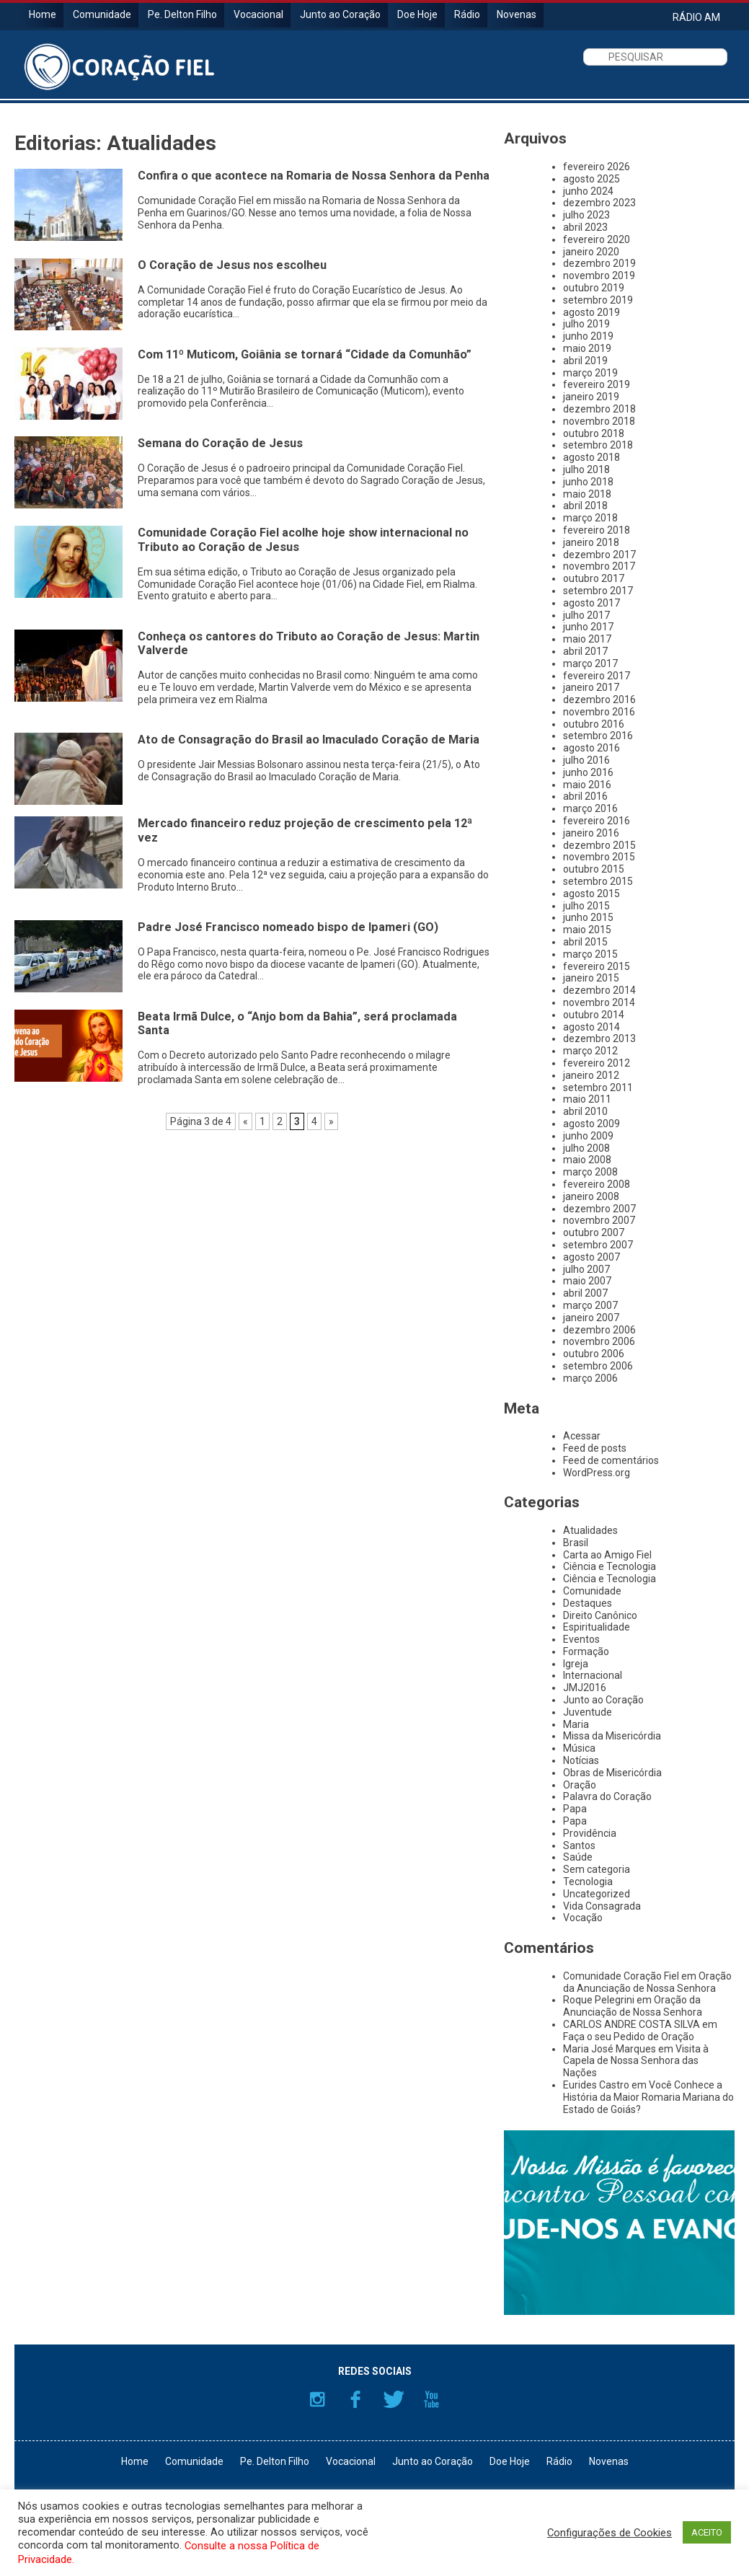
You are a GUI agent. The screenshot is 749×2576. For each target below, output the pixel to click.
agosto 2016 (591, 748)
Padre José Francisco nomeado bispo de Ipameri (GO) (288, 927)
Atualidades (590, 1530)
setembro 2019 (598, 300)
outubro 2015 (593, 869)
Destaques (587, 1603)
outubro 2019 (593, 288)
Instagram (317, 2399)
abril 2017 (585, 651)
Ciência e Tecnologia (609, 1566)
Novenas (516, 14)
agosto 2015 (591, 893)
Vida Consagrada (602, 1906)
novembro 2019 (599, 275)
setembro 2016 (598, 735)
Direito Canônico (600, 1615)
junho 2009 (588, 1136)
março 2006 (590, 1378)
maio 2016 (587, 784)
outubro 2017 (593, 578)
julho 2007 (586, 1269)
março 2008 (590, 1172)
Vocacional (258, 14)
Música (579, 1748)
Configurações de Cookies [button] (609, 2532)
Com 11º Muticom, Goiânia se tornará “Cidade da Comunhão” (304, 354)
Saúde (578, 1857)
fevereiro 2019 (596, 384)
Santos (579, 1845)
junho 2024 (588, 191)
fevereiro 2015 (596, 966)
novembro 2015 (599, 857)
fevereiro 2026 (596, 166)
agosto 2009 (591, 1123)
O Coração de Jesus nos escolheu (232, 265)
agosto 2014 (591, 1027)
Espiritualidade (596, 1627)
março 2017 (590, 663)
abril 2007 (585, 1293)
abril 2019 (585, 360)
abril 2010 (585, 1111)
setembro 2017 (598, 590)
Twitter (393, 2399)
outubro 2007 (593, 1232)
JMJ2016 (584, 1687)
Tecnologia (588, 1881)
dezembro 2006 (599, 1330)
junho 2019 (588, 336)
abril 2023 (585, 227)
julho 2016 (586, 760)
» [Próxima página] (331, 1121)
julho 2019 (586, 324)
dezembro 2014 (599, 990)
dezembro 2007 (599, 1208)
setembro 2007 (598, 1244)
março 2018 (590, 518)
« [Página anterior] (245, 1121)
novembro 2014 (599, 1002)
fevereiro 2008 (596, 1184)
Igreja (575, 1663)
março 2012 (590, 1051)
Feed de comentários (611, 1460)
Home (42, 14)
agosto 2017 (591, 603)
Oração (579, 1785)
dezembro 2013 (599, 1038)
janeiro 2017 (591, 687)
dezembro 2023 (599, 202)
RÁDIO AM (696, 17)
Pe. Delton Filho (182, 14)
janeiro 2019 (591, 396)
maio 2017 (587, 639)
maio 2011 (587, 1099)
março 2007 (590, 1305)
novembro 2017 (599, 566)
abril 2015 (585, 942)
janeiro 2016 (591, 833)
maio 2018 (587, 494)
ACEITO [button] (706, 2532)
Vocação (583, 1917)
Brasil (575, 1542)
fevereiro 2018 (596, 530)
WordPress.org (596, 1472)
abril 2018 (585, 505)
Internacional (592, 1675)
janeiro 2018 (591, 542)
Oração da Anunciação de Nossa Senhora (647, 1982)
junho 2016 (588, 772)
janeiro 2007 (591, 1317)
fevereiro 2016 (596, 820)
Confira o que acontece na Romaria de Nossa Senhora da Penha (313, 175)
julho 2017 (586, 615)
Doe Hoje (417, 14)
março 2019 (590, 373)
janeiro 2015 (591, 978)
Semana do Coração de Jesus (220, 443)
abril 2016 (585, 796)
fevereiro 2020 (596, 239)
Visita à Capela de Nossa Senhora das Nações (636, 2061)
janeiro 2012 (591, 1075)
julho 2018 (586, 469)
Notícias (581, 1760)
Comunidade (102, 14)
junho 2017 (588, 626)
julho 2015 (586, 906)
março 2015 (590, 954)
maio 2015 (587, 929)
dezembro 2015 (599, 845)
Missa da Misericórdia (612, 1736)
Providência (589, 1833)
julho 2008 (586, 1148)
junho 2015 (588, 917)
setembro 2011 (598, 1087)
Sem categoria (596, 1869)
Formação (586, 1651)
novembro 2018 (599, 421)
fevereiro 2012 (596, 1063)
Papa (575, 1808)
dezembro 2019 (599, 263)
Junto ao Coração (340, 14)
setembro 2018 (598, 445)
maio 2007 (587, 1281)
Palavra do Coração (607, 1796)
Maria (576, 1724)
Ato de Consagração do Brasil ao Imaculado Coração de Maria (308, 739)
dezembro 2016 (599, 699)
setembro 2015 (598, 881)
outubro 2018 (593, 433)
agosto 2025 (591, 179)
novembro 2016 (599, 712)
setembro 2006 (598, 1366)
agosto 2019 (591, 312)
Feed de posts (594, 1448)
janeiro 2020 (591, 251)
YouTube (432, 2399)
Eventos (581, 1639)
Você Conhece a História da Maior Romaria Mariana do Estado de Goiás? (648, 2097)
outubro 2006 (593, 1353)
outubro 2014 (593, 1014)
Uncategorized (596, 1894)
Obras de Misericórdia (612, 1772)
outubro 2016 (593, 724)
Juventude (587, 1712)
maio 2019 (587, 348)
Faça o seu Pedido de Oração (628, 2036)
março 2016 (590, 808)
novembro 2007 (599, 1220)
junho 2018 (588, 482)
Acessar (581, 1436)
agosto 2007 (591, 1257)
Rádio (467, 14)
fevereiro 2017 (596, 676)
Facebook (355, 2399)
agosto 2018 (591, 457)
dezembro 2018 (599, 409)
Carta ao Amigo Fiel (607, 1555)
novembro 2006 (599, 1341)
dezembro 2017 (599, 554)
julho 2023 (586, 215)
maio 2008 (587, 1159)
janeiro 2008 (591, 1196)
